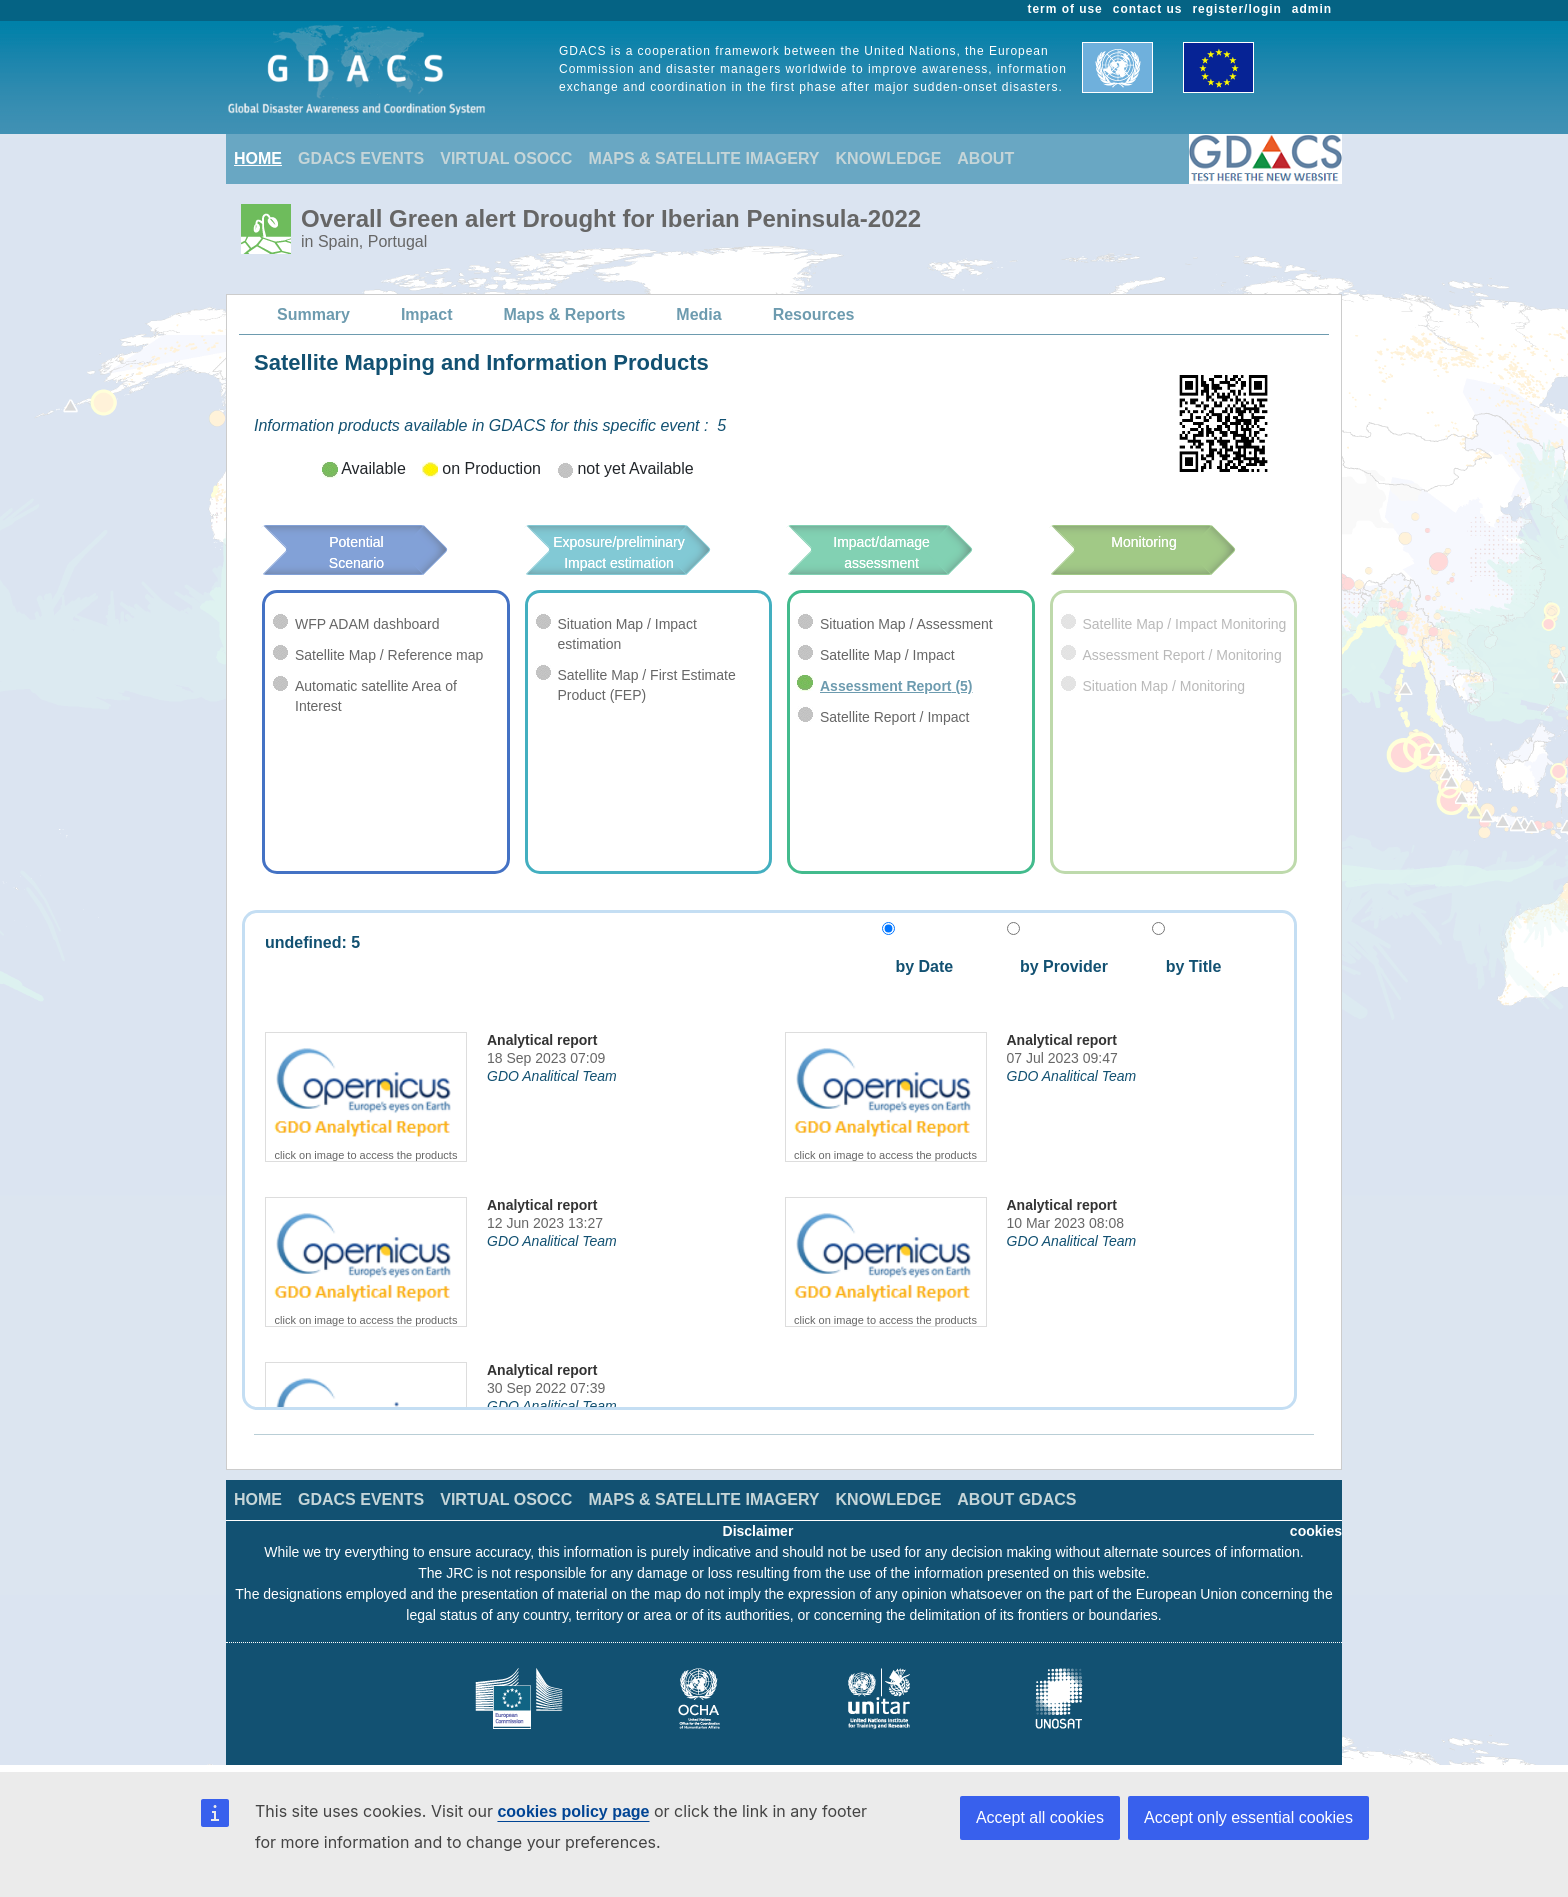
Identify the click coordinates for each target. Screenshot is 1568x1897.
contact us (1148, 9)
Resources (814, 314)
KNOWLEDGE (889, 158)
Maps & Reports (565, 314)
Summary (313, 314)
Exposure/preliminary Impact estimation (648, 552)
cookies (1316, 1531)
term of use (1065, 9)
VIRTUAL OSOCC (506, 158)
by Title (1186, 966)
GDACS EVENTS (361, 158)
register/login (1236, 9)
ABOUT (985, 158)
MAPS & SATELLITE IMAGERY (703, 158)
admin (1312, 9)
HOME (258, 158)
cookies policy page (573, 1811)
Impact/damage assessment (911, 552)
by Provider (1057, 966)
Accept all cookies (1040, 1817)
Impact (427, 314)
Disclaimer (758, 1531)
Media (698, 314)
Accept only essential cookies (1248, 1817)
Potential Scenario (384, 542)
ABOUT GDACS (1016, 1499)
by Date (922, 966)
